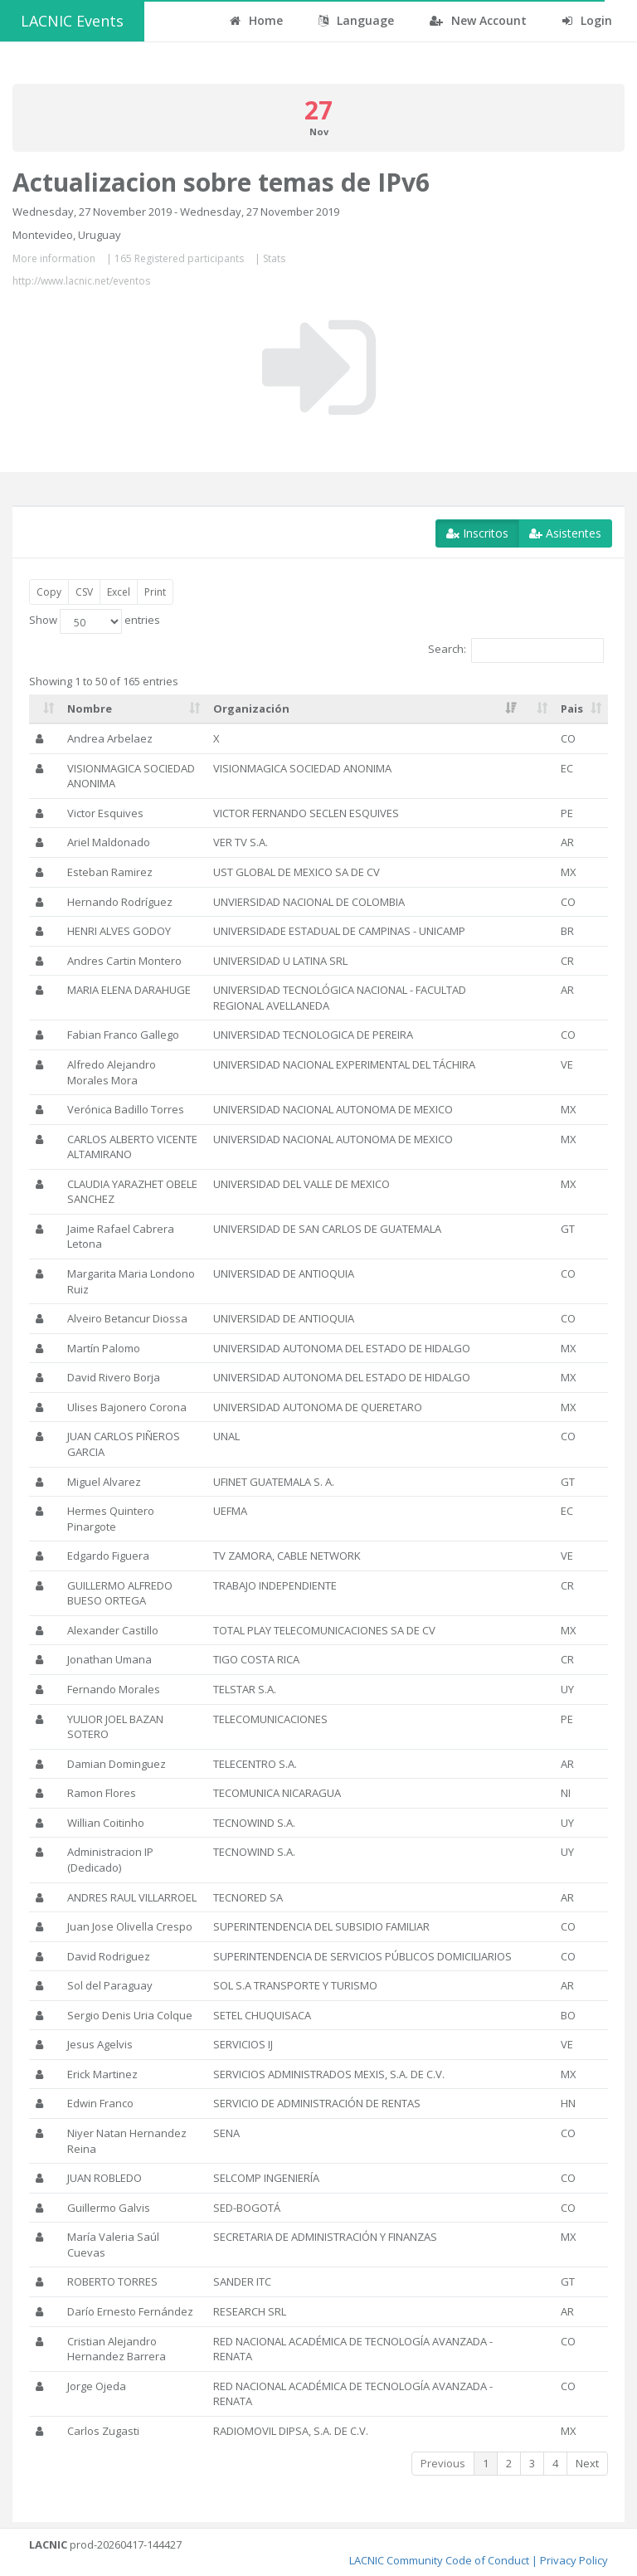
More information (53, 258)
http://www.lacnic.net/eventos (81, 281)
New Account (478, 20)
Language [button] (356, 20)
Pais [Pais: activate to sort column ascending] (572, 708)
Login (587, 20)
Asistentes (565, 533)
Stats (274, 258)
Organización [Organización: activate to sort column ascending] (251, 708)
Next (587, 2463)
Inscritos (477, 533)
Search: (516, 650)
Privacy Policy (574, 2560)
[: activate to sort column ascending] (45, 709)
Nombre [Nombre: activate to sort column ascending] (89, 708)
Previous (443, 2463)
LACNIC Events (72, 21)
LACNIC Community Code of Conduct (439, 2560)
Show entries (94, 621)
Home (256, 20)
